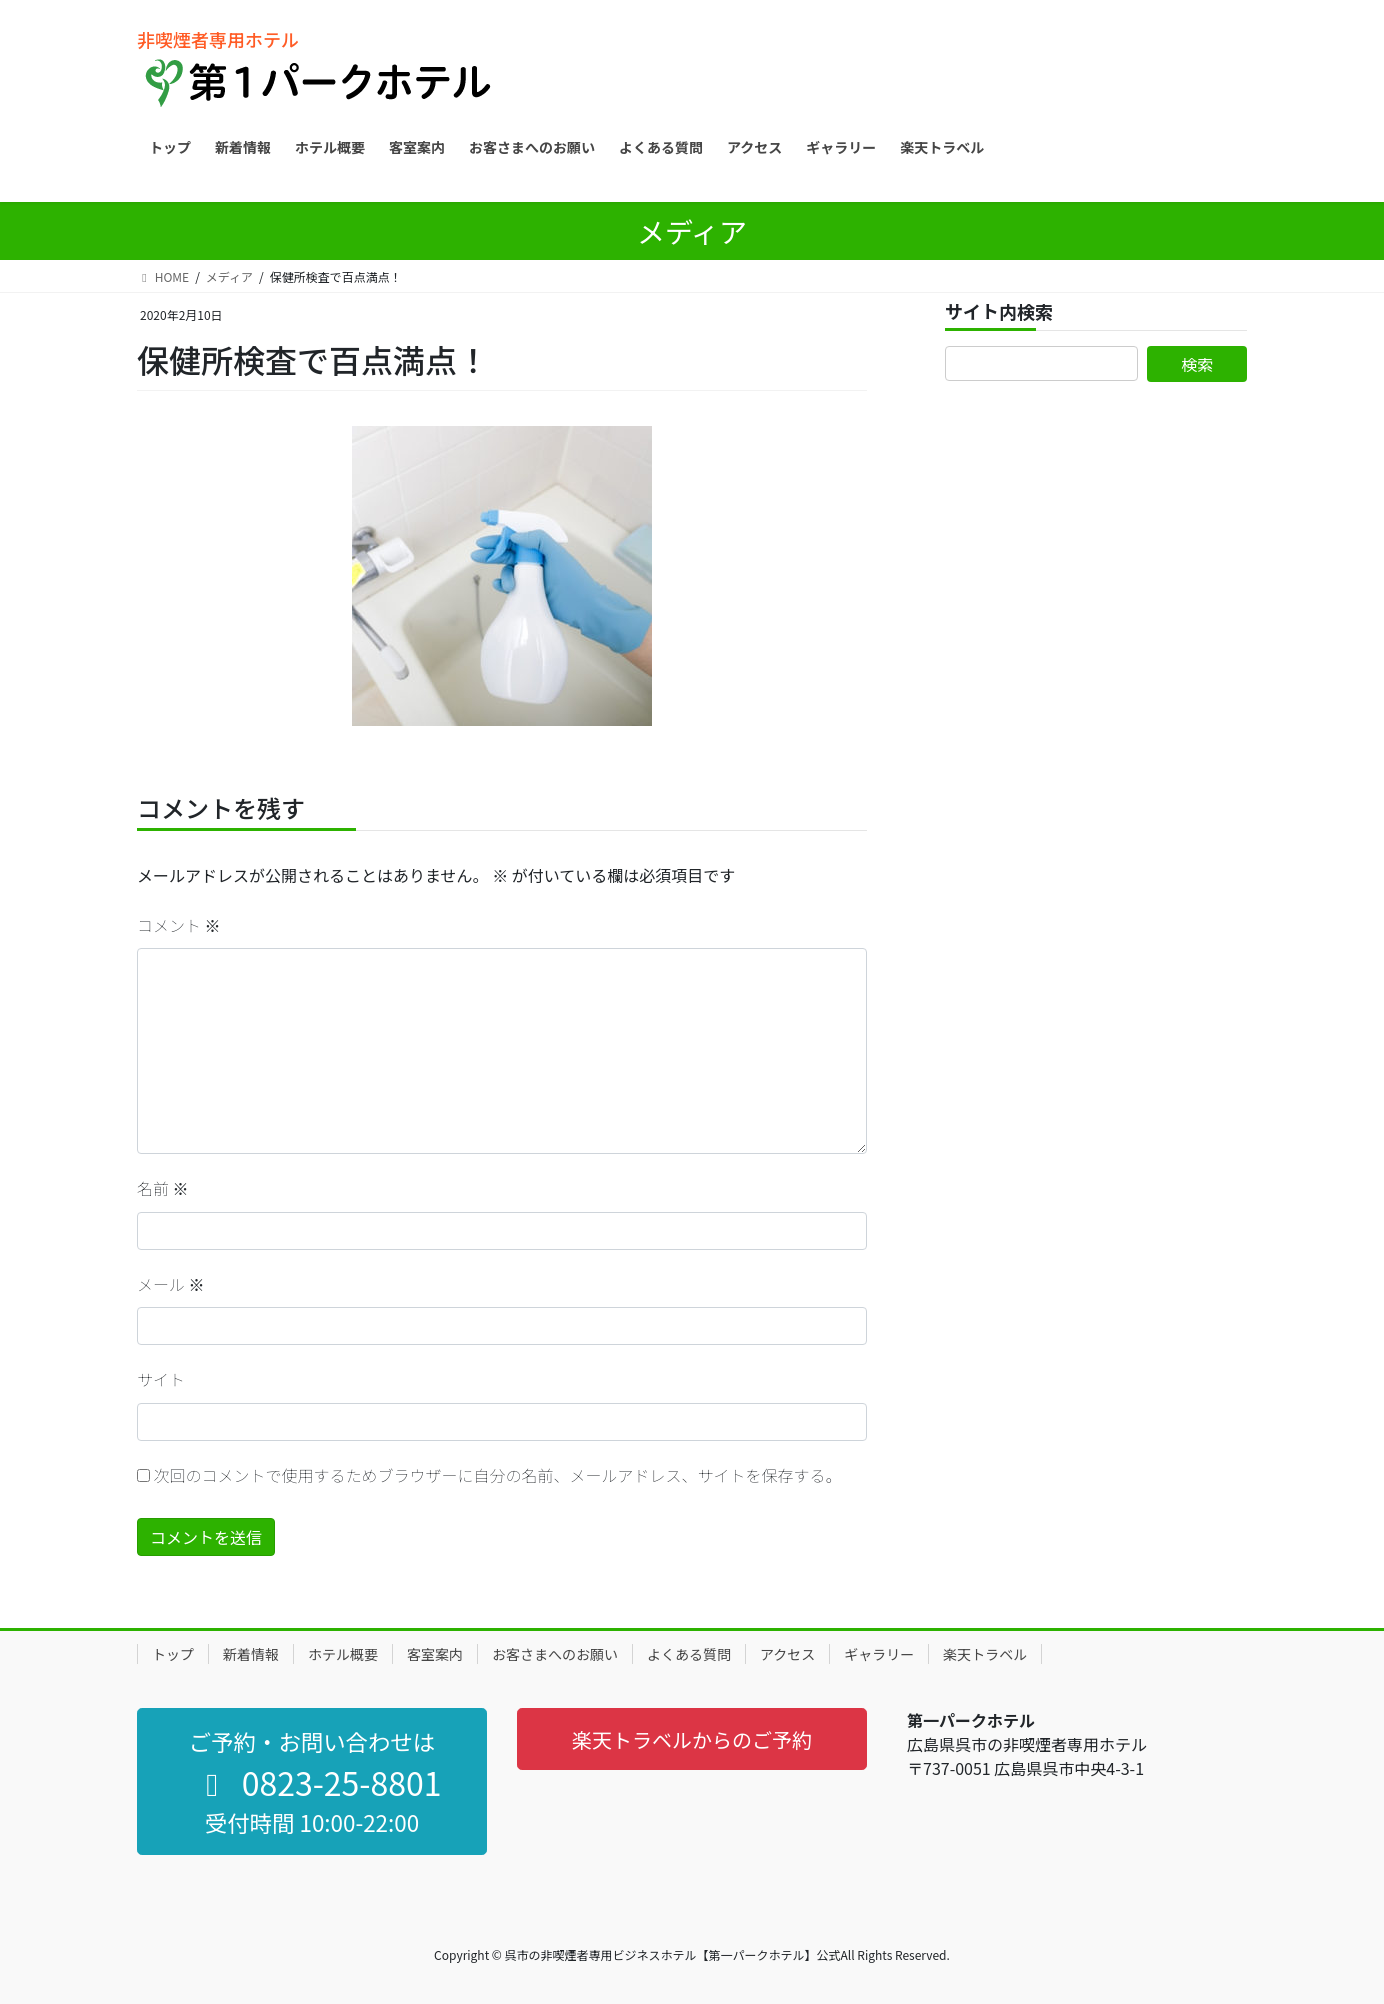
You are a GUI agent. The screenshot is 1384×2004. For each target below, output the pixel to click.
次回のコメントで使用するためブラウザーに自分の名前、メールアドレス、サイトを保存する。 (498, 1475)
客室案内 (435, 1654)
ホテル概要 (343, 1654)
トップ (173, 1654)
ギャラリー (879, 1654)
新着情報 (251, 1654)
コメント (179, 925)
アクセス (787, 1654)
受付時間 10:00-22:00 (312, 1822)
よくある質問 (689, 1654)
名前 (163, 1188)
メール (171, 1284)
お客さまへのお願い (555, 1654)
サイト (161, 1379)
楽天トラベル (985, 1654)
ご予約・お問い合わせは (312, 1741)
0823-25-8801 (316, 1782)
